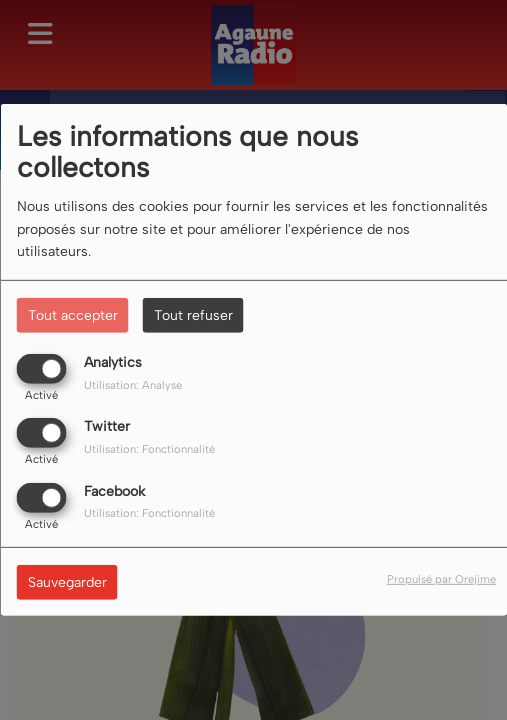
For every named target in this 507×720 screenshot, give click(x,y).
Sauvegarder (67, 581)
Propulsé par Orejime (441, 578)
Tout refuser (193, 315)
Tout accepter (73, 315)
